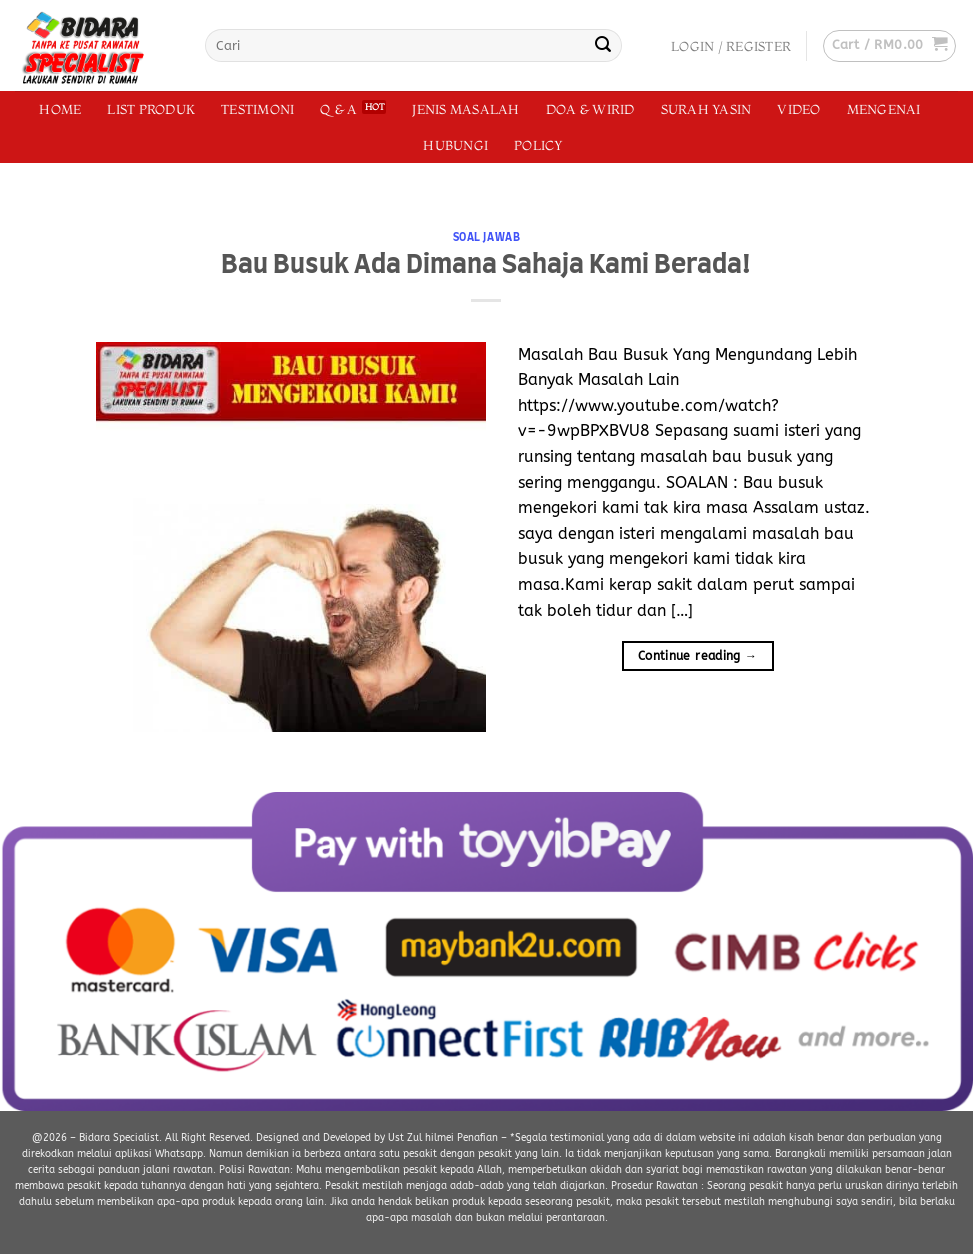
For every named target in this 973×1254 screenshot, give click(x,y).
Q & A (338, 109)
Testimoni (257, 109)
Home (60, 109)
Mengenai (884, 109)
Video (798, 109)
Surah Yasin (706, 109)
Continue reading (698, 656)
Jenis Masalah (465, 109)
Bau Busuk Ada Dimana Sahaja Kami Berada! (486, 265)
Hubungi (455, 145)
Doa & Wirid (590, 109)
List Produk (151, 109)
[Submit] (603, 46)
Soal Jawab (487, 237)
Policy (538, 145)
